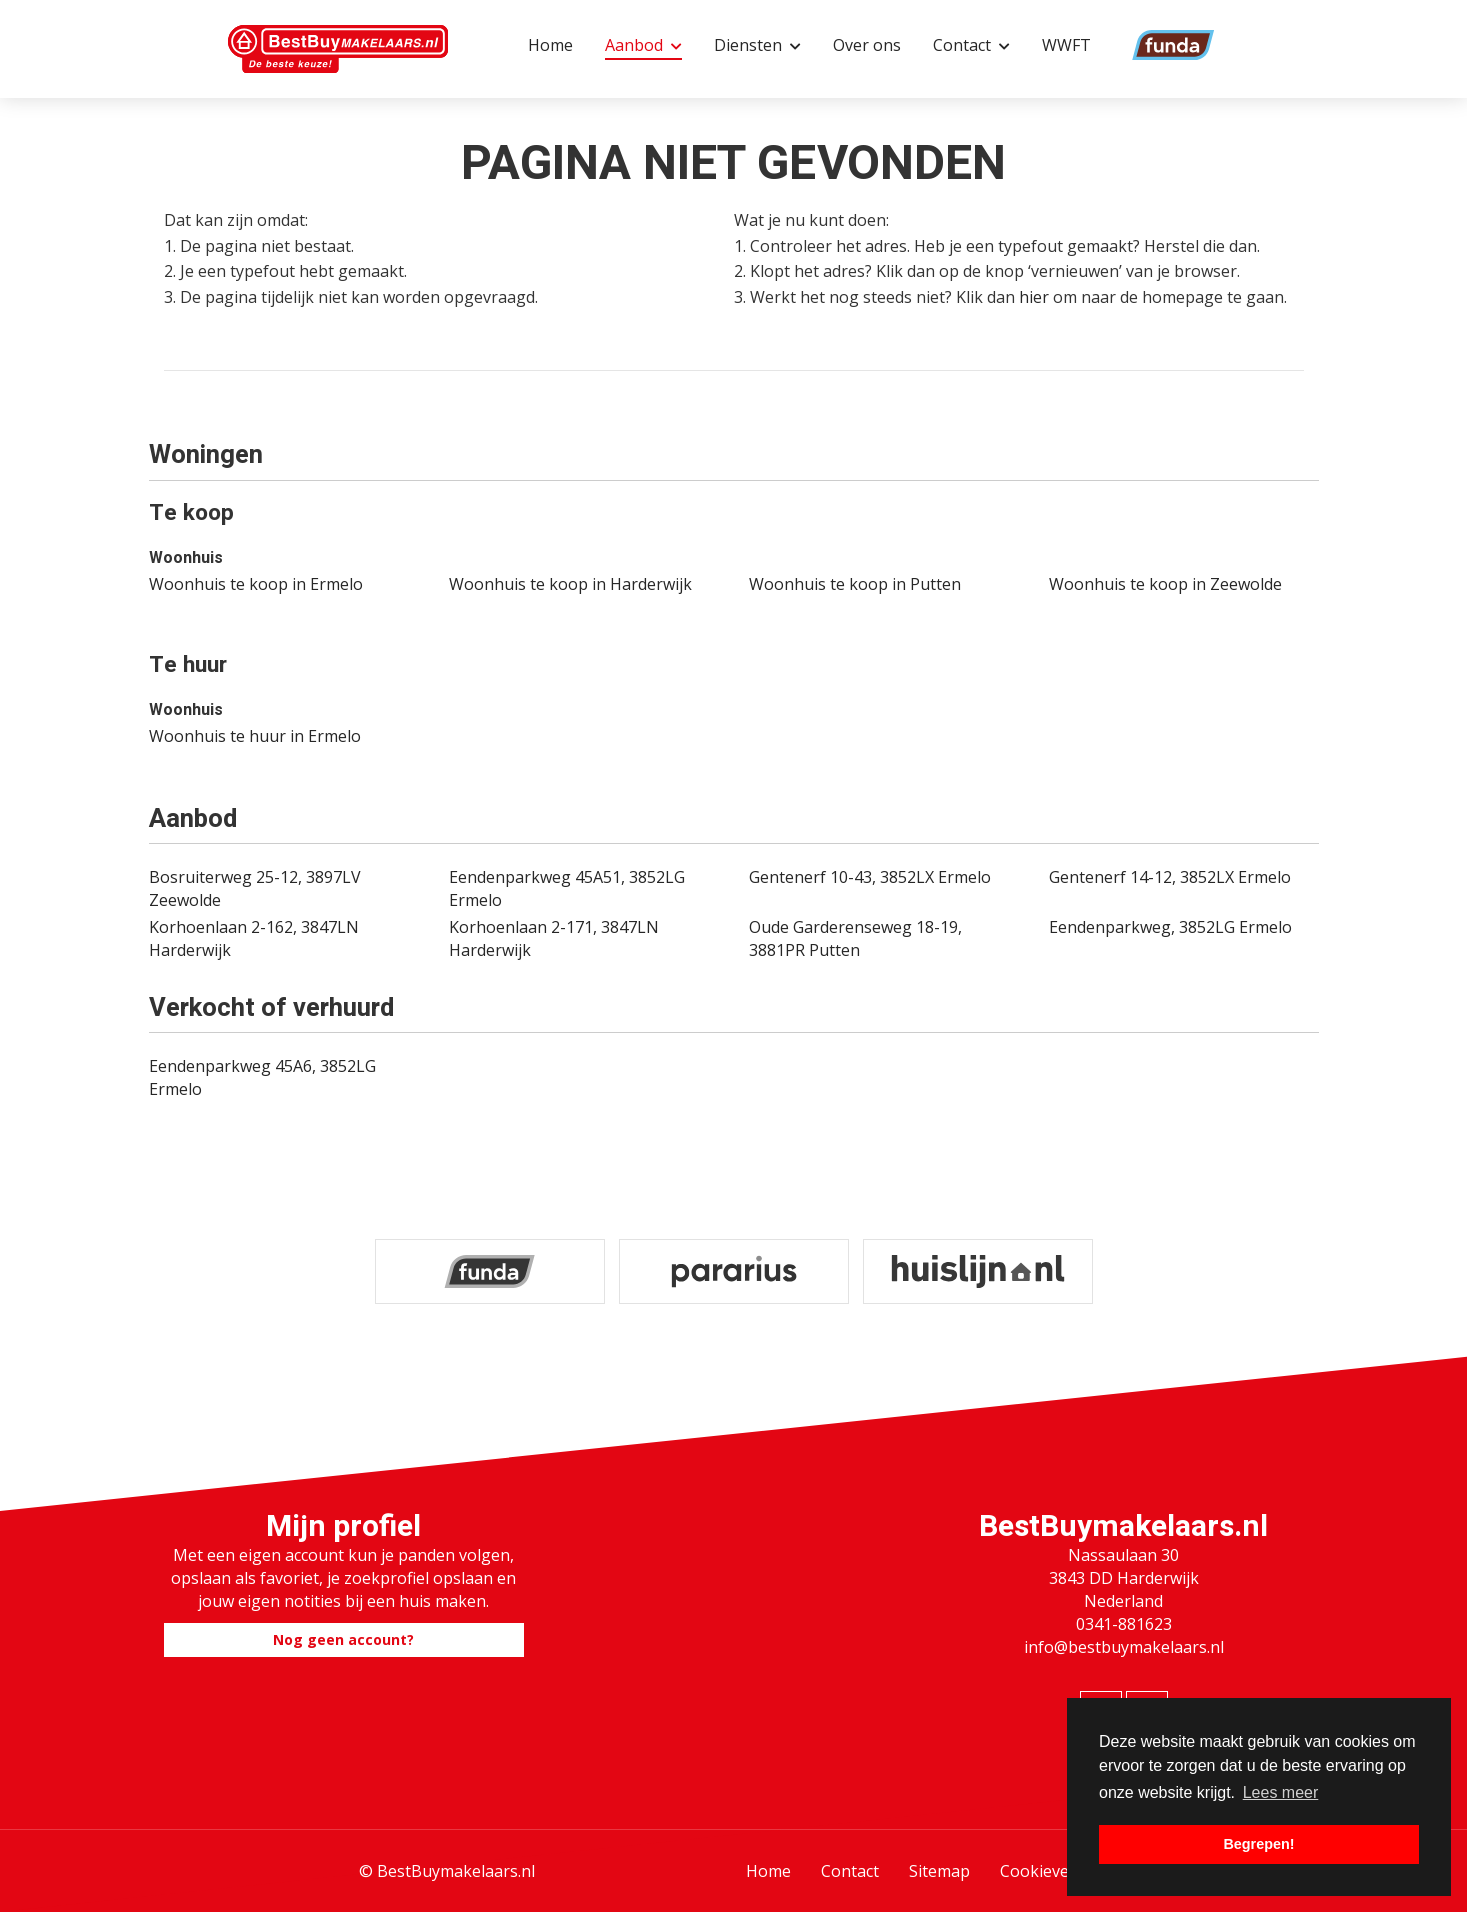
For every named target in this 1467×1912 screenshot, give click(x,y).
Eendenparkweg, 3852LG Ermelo (1170, 927)
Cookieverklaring (1064, 1871)
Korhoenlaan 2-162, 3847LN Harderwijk (254, 938)
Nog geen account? (343, 1639)
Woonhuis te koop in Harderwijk (570, 584)
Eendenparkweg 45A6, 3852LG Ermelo (262, 1077)
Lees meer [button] (1281, 1792)
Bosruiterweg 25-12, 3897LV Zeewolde (255, 888)
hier (1034, 297)
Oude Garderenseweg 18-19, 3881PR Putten (855, 938)
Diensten (757, 45)
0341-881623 (1124, 1624)
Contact (971, 45)
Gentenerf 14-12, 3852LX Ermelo (1170, 877)
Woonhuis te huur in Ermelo (255, 736)
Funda (1146, 45)
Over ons (867, 45)
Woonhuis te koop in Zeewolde (1165, 584)
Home (550, 45)
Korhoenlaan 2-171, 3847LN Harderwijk (554, 938)
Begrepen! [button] (1258, 1844)
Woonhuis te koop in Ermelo (256, 584)
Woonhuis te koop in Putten (855, 584)
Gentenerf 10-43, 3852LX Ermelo (870, 877)
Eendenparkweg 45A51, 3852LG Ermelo (567, 888)
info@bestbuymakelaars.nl (1124, 1647)
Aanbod (643, 45)
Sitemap (939, 1871)
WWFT (1066, 45)
